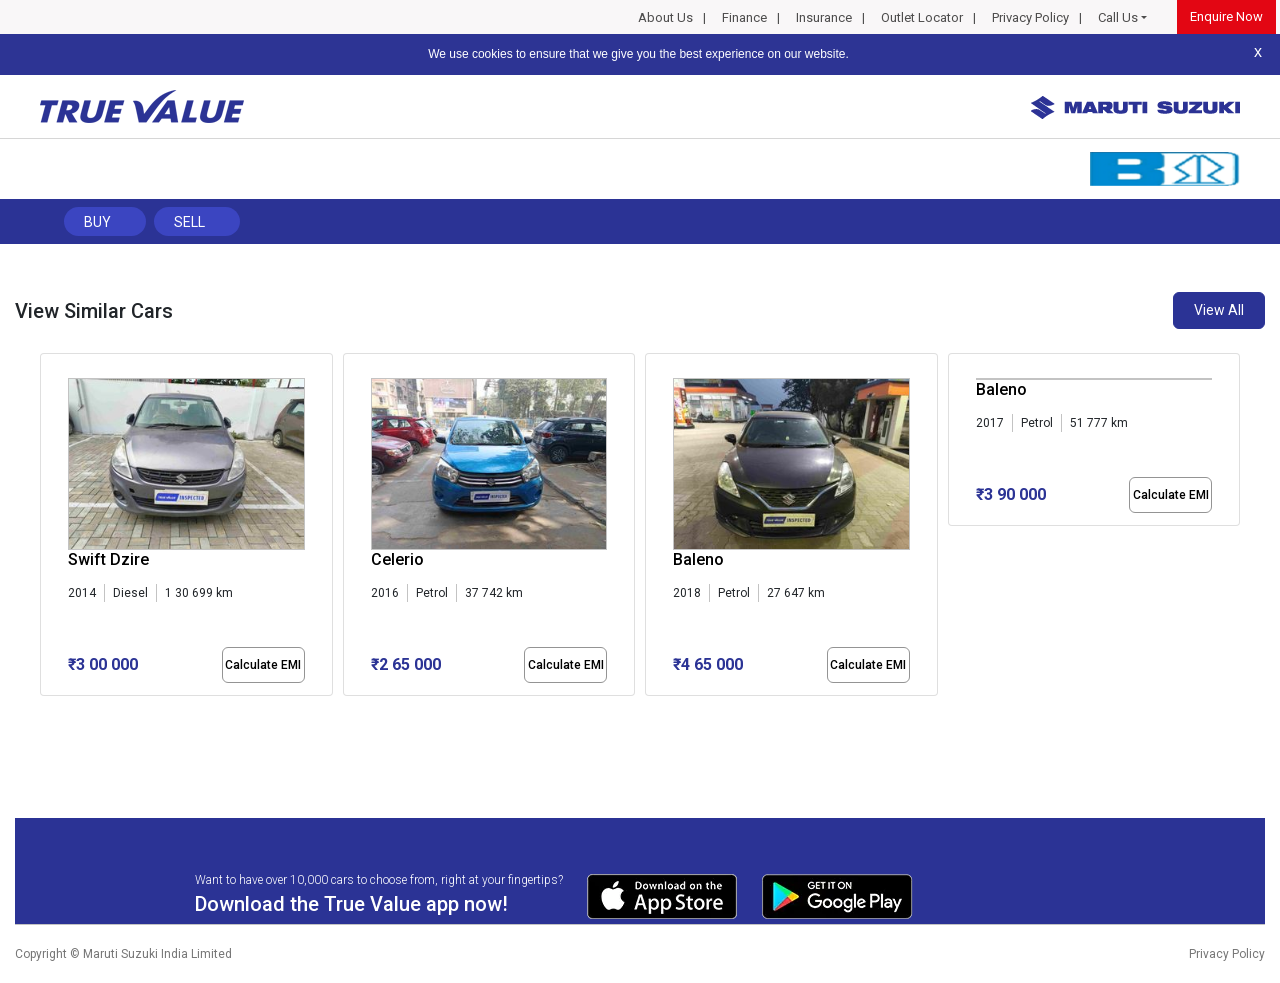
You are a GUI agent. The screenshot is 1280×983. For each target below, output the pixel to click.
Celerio (397, 559)
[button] (46, 713)
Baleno (698, 559)
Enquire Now (1226, 16)
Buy (97, 222)
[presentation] (50, 529)
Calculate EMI (263, 665)
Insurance (824, 17)
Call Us (1118, 17)
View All (1219, 310)
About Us (665, 17)
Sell (189, 222)
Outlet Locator (922, 17)
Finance (744, 17)
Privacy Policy (1030, 17)
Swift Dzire (108, 559)
